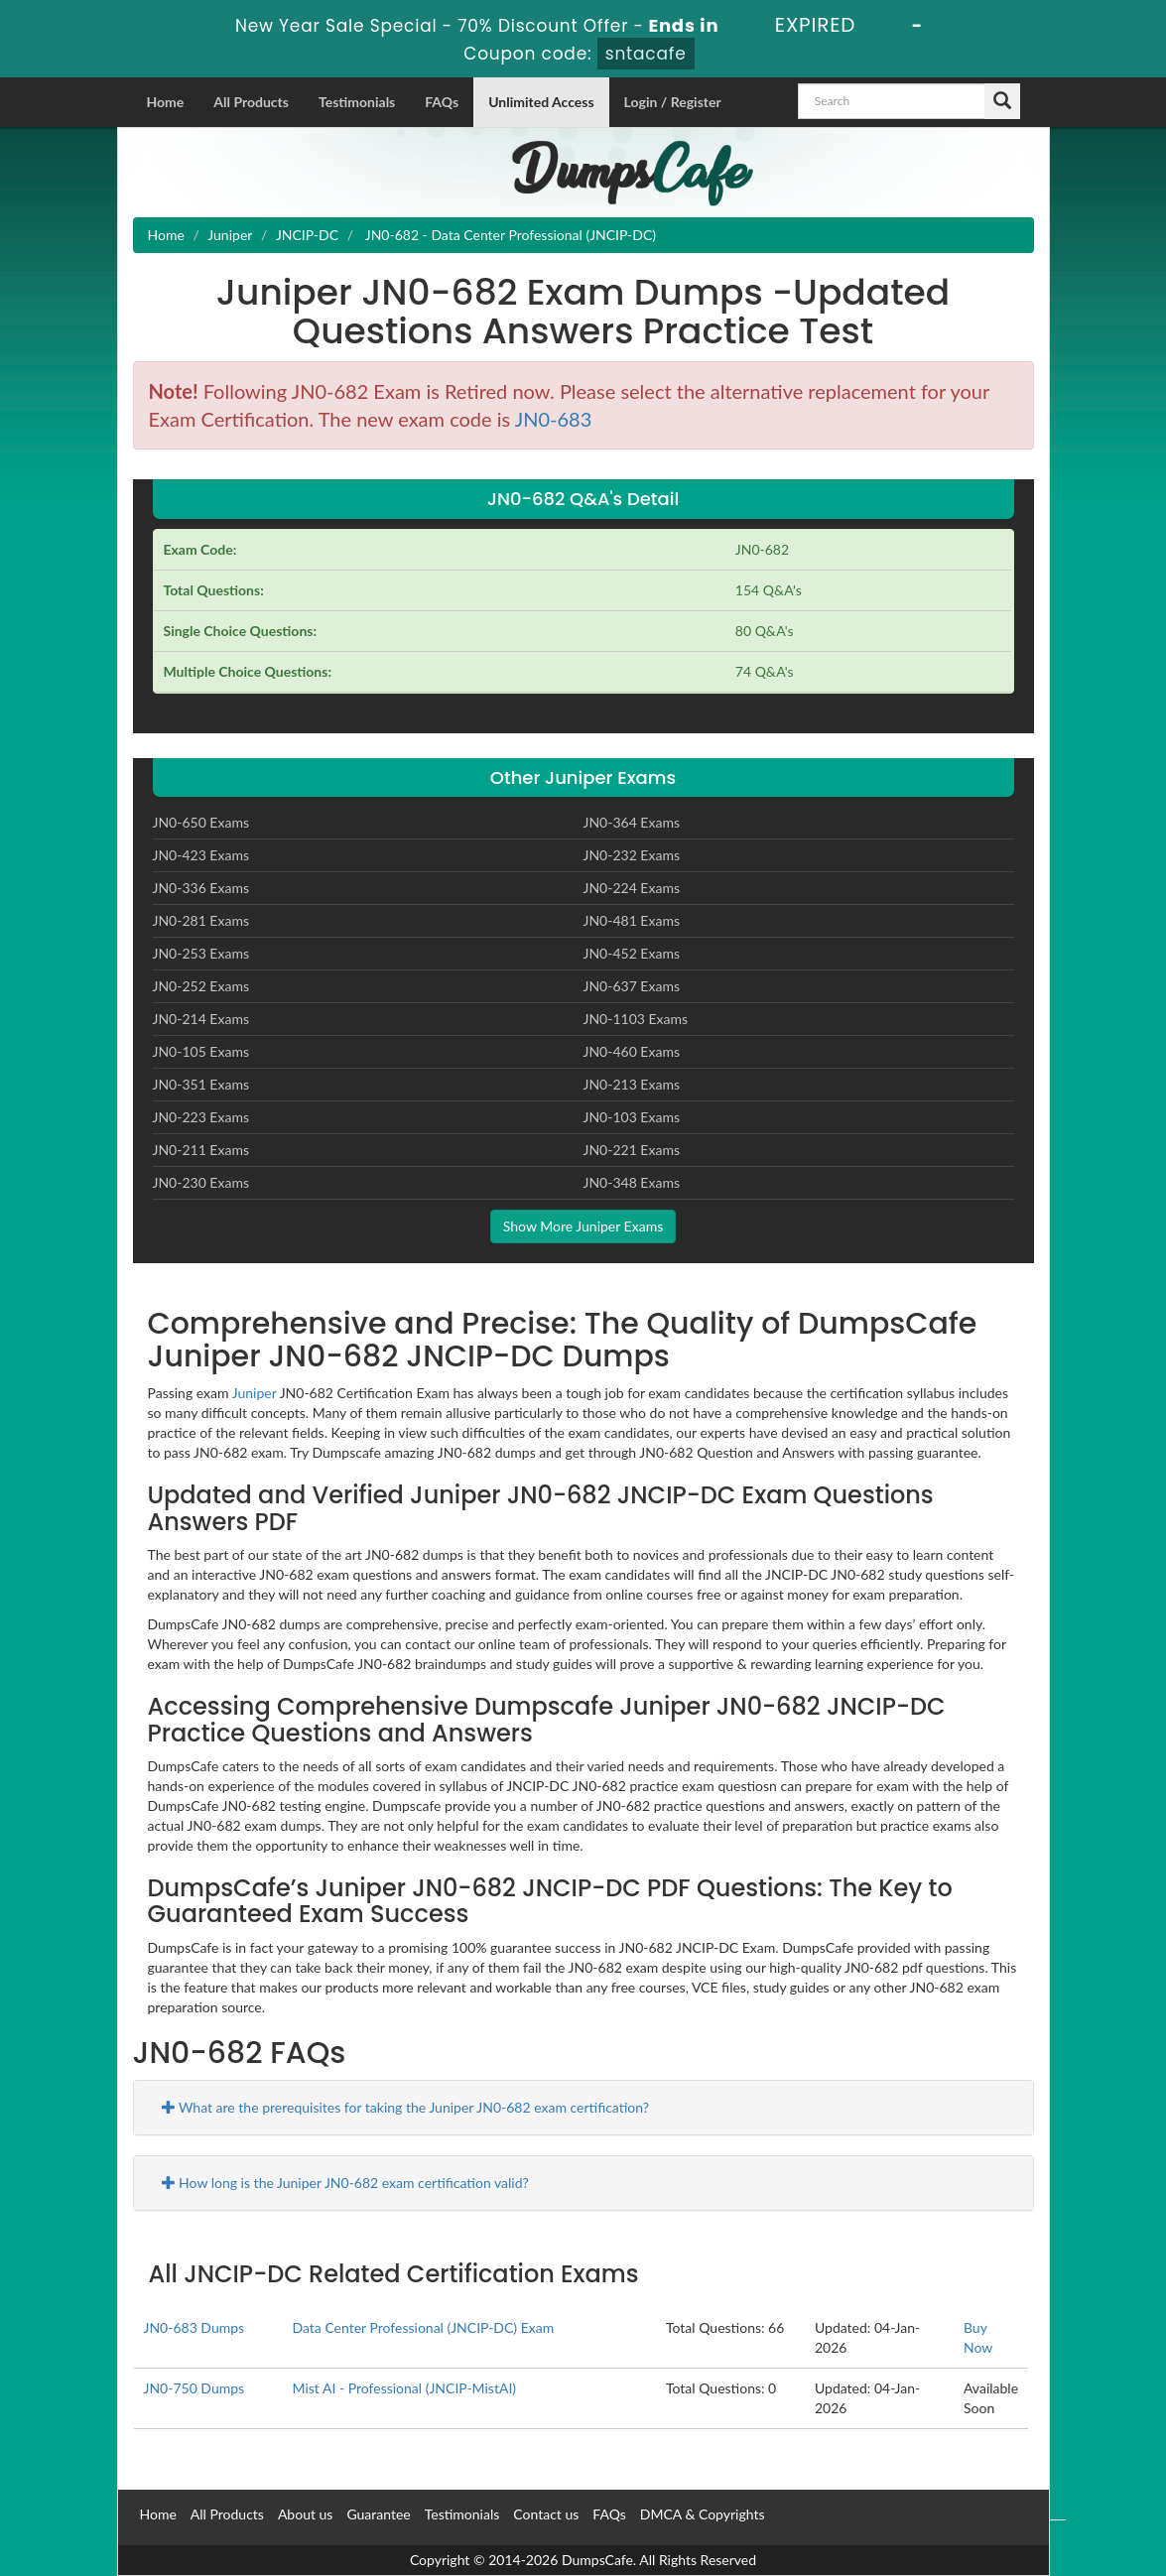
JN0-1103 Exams (636, 1018)
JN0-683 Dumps (194, 2327)
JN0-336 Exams (201, 887)
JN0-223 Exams (201, 1116)
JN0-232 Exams (631, 854)
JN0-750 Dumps (194, 2388)
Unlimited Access (540, 101)
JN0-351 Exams (201, 1084)
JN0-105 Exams (201, 1051)
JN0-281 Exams (201, 920)
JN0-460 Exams (631, 1051)
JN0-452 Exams (631, 953)
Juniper (229, 234)
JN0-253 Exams (201, 953)
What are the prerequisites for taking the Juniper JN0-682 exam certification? (406, 2107)
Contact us (546, 2514)
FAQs (441, 101)
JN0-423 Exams (201, 854)
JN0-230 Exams (201, 1182)
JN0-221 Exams (631, 1149)
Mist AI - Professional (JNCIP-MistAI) (404, 2388)
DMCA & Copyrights (702, 2514)
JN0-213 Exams (631, 1084)
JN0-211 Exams (201, 1149)
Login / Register (672, 101)
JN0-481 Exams (631, 920)
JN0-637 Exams (631, 985)
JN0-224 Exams (631, 887)
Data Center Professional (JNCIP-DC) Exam (423, 2327)
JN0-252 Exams (201, 985)
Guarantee (378, 2514)
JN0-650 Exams (201, 822)
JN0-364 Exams (631, 822)
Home (166, 101)
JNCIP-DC (307, 234)
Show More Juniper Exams (583, 1226)
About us (305, 2514)
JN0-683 (553, 419)
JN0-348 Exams (631, 1182)
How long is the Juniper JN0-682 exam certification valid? (345, 2182)
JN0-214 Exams (201, 1018)
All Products (251, 101)
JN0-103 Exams (631, 1116)
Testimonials (357, 101)
